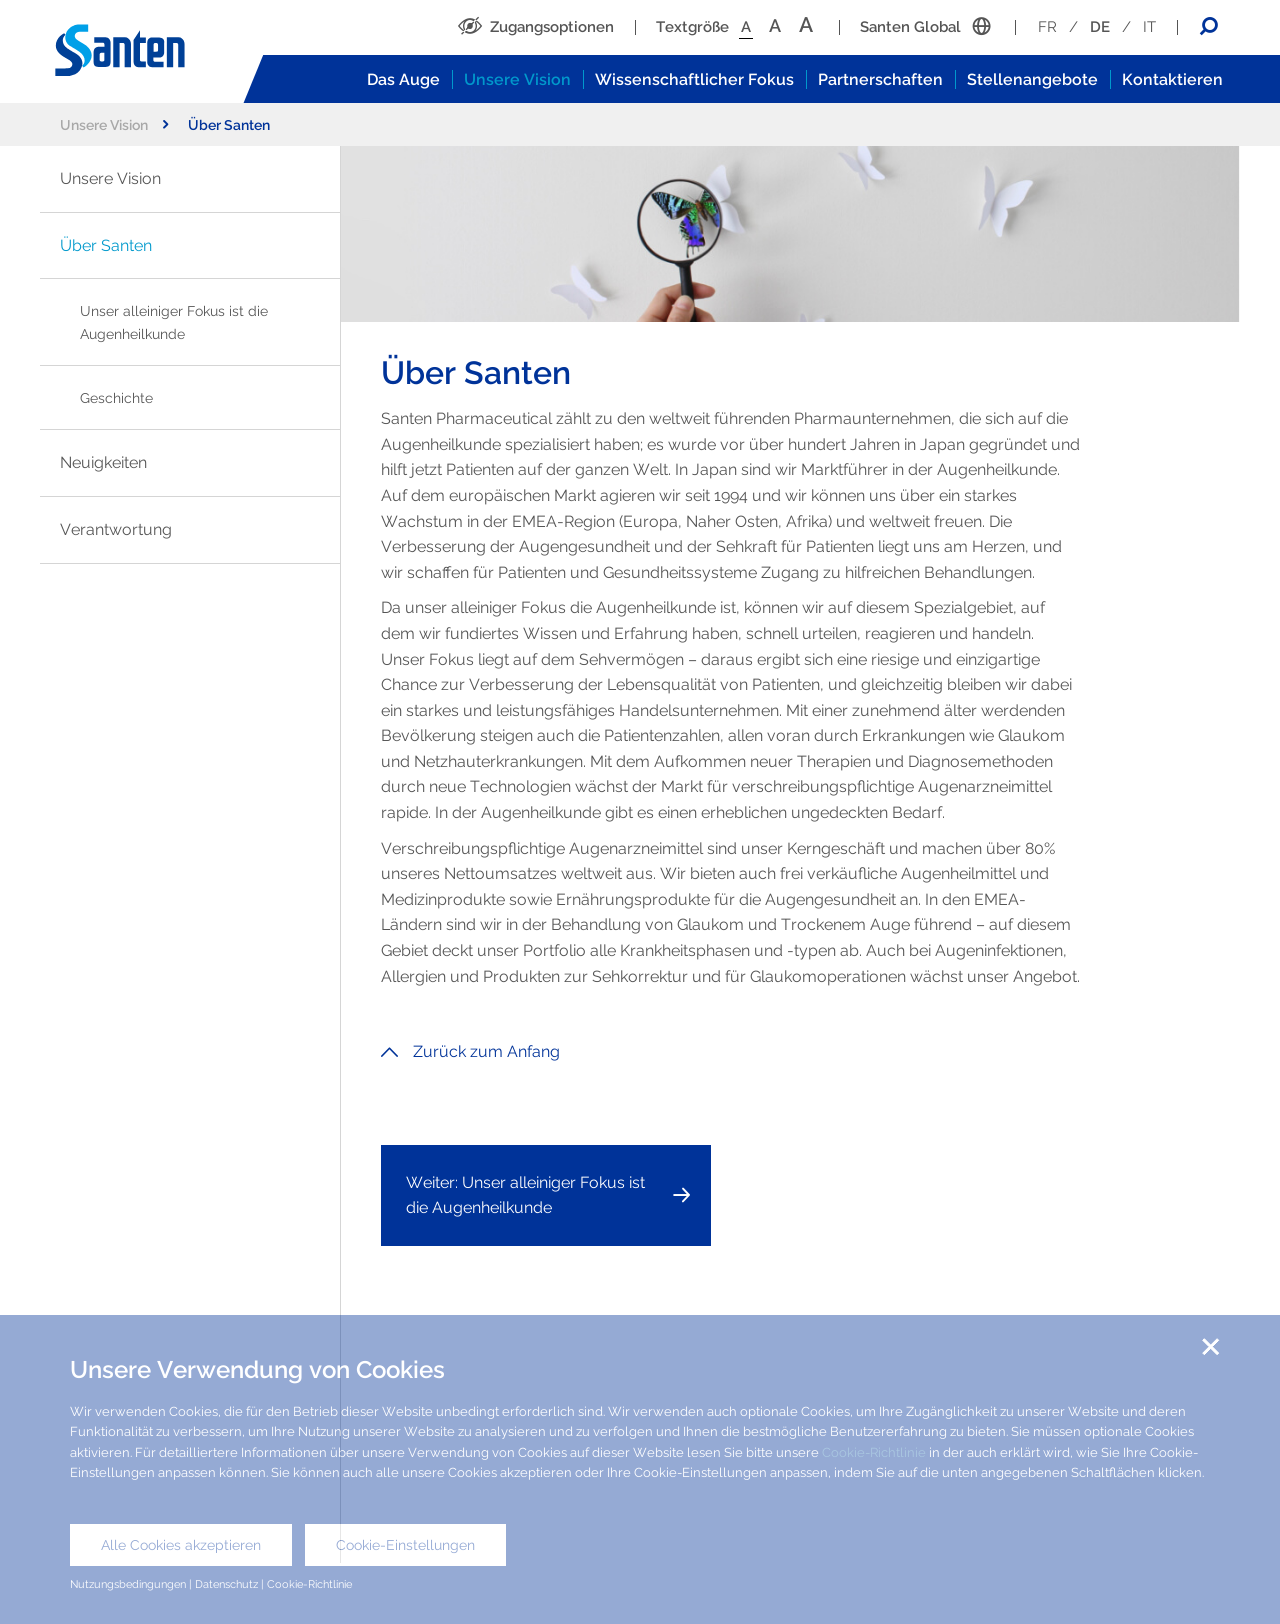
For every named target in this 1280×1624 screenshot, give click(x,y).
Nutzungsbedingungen (128, 1584)
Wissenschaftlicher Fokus (694, 79)
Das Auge (403, 79)
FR (1047, 27)
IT (1149, 27)
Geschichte (116, 397)
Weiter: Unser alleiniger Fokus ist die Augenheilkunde (525, 1195)
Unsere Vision (517, 79)
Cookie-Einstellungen (405, 1545)
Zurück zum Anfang (470, 1051)
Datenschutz (226, 1584)
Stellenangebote (1032, 79)
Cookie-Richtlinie (874, 1452)
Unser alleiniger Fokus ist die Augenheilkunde (174, 322)
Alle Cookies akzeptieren (181, 1545)
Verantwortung (116, 529)
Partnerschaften (880, 79)
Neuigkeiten (103, 462)
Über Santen (106, 245)
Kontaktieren (1172, 79)
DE (1100, 27)
